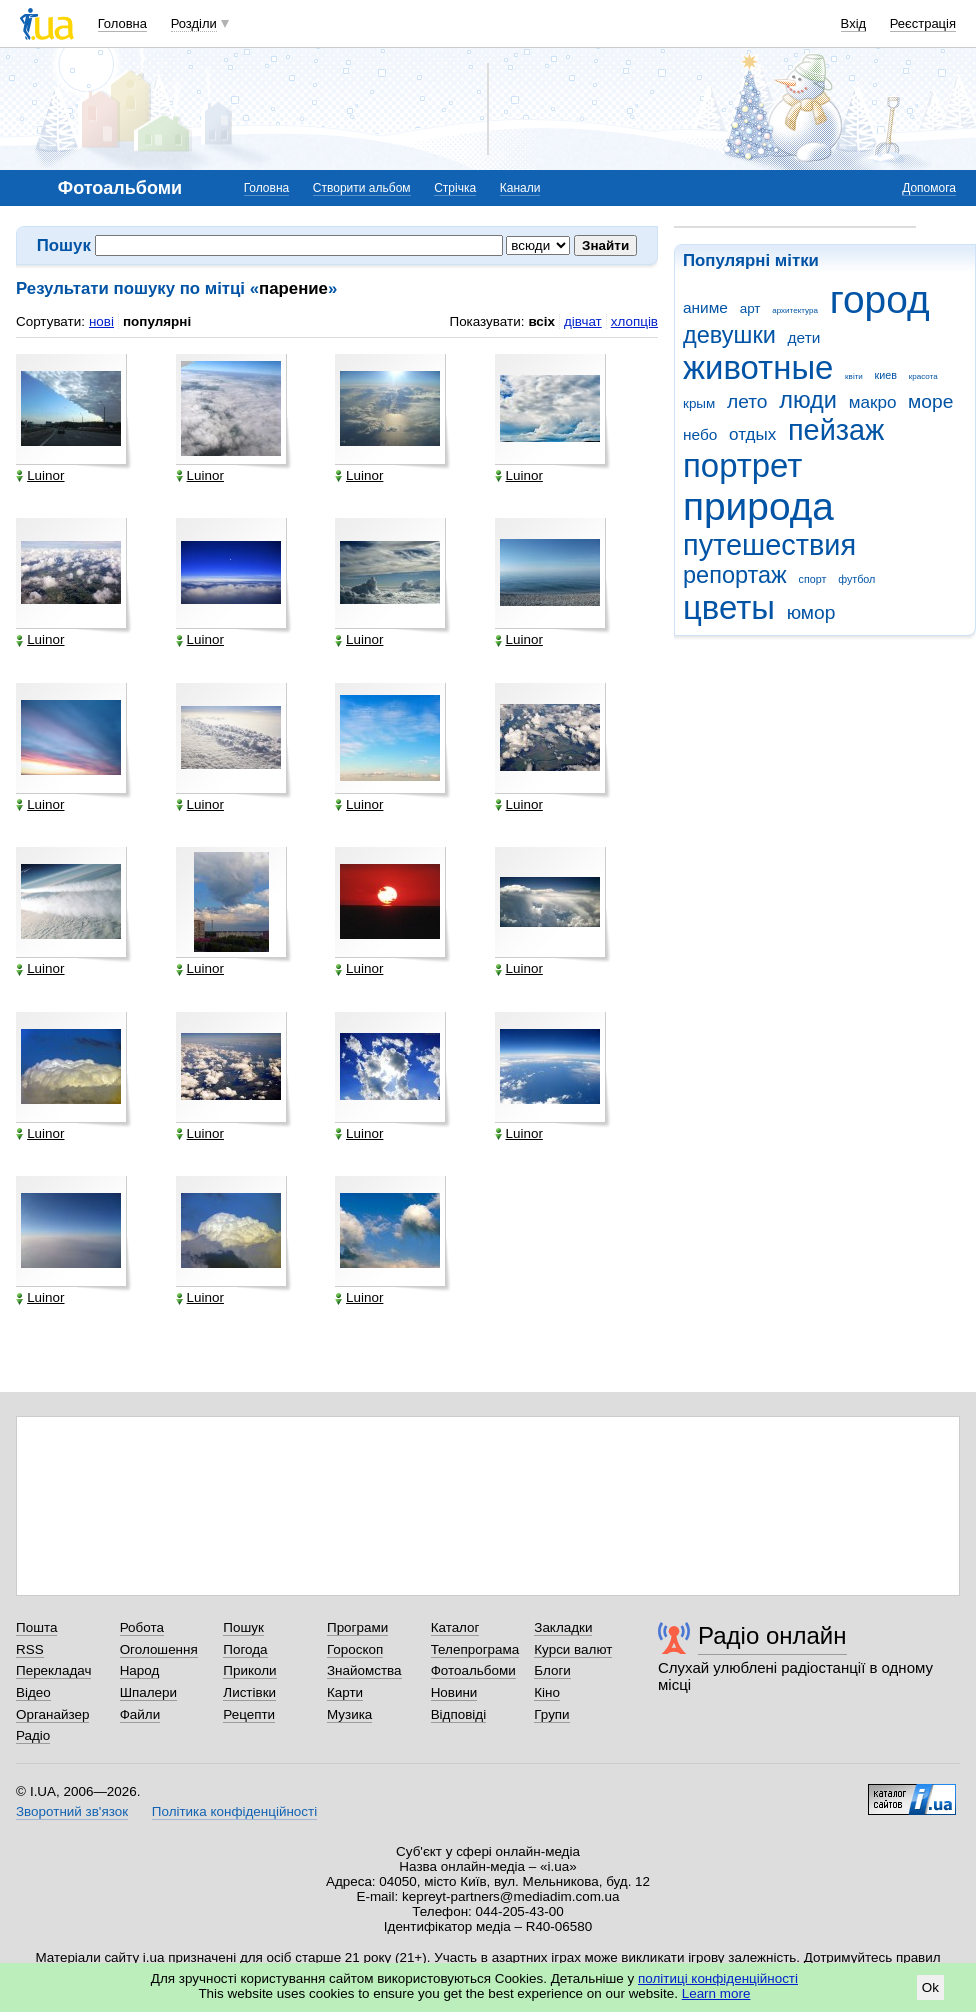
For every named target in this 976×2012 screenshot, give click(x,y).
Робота (142, 1627)
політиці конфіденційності (718, 1978)
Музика (349, 1714)
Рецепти (249, 1714)
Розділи (194, 23)
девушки (729, 335)
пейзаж (836, 430)
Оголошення (159, 1649)
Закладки (563, 1627)
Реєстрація (923, 23)
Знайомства (364, 1670)
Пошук (243, 1627)
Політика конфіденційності (234, 1811)
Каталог (455, 1627)
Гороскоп (355, 1649)
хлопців (634, 321)
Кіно (547, 1692)
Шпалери (148, 1692)
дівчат (583, 321)
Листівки (249, 1692)
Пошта (36, 1627)
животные (758, 367)
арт (750, 308)
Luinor (40, 476)
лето (747, 401)
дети (804, 337)
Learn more (716, 1993)
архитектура (795, 310)
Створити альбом (362, 188)
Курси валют (573, 1649)
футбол (856, 579)
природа (758, 506)
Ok (930, 1987)
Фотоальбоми (473, 1670)
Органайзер (52, 1714)
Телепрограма (475, 1649)
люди (808, 400)
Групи (551, 1714)
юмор (811, 612)
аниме (705, 307)
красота (923, 376)
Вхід (854, 23)
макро (873, 402)
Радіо (33, 1735)
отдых (752, 434)
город (880, 299)
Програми (357, 1627)
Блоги (552, 1670)
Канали (520, 188)
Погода (245, 1649)
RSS (30, 1649)
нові (101, 321)
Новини (454, 1692)
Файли (140, 1714)
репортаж (735, 575)
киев (886, 375)
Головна (122, 23)
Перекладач (53, 1670)
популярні (157, 321)
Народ (140, 1670)
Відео (33, 1692)
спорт (813, 579)
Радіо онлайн (772, 1635)
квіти (854, 376)
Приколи (249, 1670)
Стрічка (455, 188)
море (930, 401)
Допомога (929, 188)
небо (700, 434)
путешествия (769, 545)
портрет (742, 465)
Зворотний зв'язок (72, 1811)
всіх (541, 321)
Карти (345, 1692)
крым (699, 403)
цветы (729, 607)
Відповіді (459, 1714)
